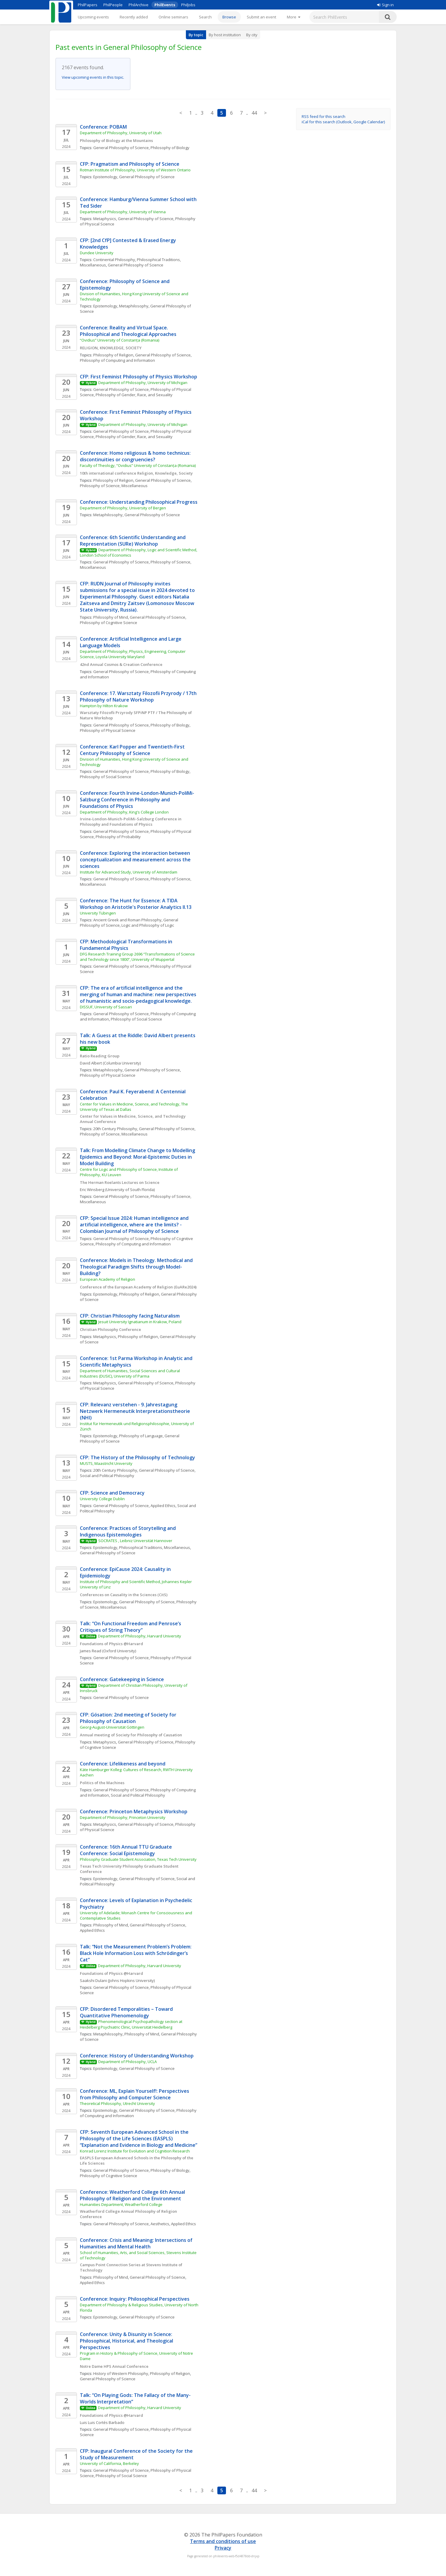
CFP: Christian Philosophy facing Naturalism (130, 1316)
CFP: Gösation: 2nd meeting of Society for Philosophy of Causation (129, 1717)
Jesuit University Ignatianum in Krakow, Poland (139, 1321)
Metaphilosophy (133, 306)
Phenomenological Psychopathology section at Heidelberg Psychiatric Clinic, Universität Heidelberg (131, 2024)
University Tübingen (98, 913)
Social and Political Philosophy (107, 1475)
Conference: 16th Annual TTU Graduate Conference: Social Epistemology (126, 1850)
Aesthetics (160, 2223)
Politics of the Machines (102, 1782)
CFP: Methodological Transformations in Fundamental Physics (126, 944)
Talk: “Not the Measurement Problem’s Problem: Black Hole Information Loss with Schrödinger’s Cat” (136, 1953)
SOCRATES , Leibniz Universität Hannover (135, 1540)
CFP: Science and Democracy (112, 1493)
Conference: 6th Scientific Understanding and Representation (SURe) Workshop (133, 540)
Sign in (385, 4)
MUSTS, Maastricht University (106, 1463)
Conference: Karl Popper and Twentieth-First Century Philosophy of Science (133, 749)
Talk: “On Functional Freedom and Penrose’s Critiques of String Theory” (131, 1626)
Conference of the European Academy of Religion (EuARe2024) (138, 1287)
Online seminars (173, 17)
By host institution (225, 34)
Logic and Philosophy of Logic (147, 925)
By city (251, 34)
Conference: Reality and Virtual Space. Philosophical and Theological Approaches (128, 330)
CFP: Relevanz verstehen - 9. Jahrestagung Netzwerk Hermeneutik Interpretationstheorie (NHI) (135, 1411)
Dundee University (96, 252)
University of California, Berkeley (109, 2463)
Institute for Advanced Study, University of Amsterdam (128, 872)
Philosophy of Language (141, 1435)
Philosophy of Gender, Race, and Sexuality (134, 394)
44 (254, 113)
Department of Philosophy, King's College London (124, 812)
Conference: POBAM (103, 127)
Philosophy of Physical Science (107, 730)
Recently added (134, 17)
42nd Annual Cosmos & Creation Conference (121, 664)
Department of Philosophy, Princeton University (123, 1817)
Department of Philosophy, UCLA (127, 2061)
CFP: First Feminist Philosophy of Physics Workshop (138, 376)
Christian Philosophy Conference (110, 1329)
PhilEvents (164, 4)
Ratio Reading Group (99, 1056)
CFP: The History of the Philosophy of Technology (137, 1457)
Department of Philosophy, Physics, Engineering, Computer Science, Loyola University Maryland (133, 654)
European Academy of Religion (107, 1279)
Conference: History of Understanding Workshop (137, 2055)
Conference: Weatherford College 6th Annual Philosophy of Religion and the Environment (133, 2195)
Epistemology (105, 176)
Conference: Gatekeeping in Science (122, 1679)
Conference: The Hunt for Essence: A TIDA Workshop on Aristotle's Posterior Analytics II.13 (136, 903)
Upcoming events (93, 17)
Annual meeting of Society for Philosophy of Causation (131, 1735)
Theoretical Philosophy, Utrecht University (117, 2103)
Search (205, 17)
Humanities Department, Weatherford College (121, 2204)
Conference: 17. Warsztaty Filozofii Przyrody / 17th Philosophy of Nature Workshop (139, 696)
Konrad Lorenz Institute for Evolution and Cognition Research (135, 2151)
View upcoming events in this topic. (93, 77)
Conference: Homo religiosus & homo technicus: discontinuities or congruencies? (136, 456)
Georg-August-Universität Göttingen (112, 1727)
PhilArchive (138, 4)
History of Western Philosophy (120, 2373)
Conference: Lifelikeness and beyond (122, 1763)
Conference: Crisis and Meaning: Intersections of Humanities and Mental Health (137, 2243)
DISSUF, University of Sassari (106, 1007)
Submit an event (261, 17)
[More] (293, 17)
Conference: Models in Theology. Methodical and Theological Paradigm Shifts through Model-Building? (137, 1267)
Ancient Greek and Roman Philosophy (127, 920)
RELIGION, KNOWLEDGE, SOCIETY (111, 347)
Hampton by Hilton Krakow (104, 705)
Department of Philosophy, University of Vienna (123, 211)
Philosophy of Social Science (105, 776)
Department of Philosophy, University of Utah (121, 132)
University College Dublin (102, 1498)
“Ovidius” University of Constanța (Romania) (119, 340)
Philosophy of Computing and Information (117, 360)
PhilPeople (113, 4)
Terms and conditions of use (223, 2541)
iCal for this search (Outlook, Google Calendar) (343, 121)
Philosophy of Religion (113, 355)
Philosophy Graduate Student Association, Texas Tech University (138, 1859)
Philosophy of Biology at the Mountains (116, 140)
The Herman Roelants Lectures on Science (119, 1182)
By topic (196, 34)
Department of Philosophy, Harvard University (139, 1636)
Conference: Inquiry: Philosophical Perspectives (134, 2299)
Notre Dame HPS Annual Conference (114, 2366)
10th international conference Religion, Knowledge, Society (136, 473)
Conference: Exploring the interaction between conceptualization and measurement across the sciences (136, 859)
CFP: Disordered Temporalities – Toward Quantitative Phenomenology (127, 2012)
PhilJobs (188, 4)
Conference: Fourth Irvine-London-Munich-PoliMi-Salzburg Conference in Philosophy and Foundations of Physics (137, 799)
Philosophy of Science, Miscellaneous (114, 485)
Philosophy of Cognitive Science (108, 622)
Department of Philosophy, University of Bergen (123, 508)
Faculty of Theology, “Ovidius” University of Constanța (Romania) (138, 465)
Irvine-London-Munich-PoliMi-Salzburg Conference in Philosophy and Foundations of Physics (131, 821)
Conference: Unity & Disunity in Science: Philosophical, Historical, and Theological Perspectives (127, 2341)
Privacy (223, 2548)
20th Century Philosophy (115, 1128)
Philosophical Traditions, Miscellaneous (154, 1547)
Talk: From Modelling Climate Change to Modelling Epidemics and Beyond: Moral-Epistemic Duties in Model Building (138, 1157)
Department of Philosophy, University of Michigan (142, 382)
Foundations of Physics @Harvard (111, 1643)
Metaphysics (104, 218)
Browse (229, 17)
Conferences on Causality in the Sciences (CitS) (123, 1594)
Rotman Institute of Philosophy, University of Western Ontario (135, 170)
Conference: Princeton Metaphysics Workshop (133, 1811)
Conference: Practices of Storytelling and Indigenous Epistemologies (128, 1531)
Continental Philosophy (114, 259)
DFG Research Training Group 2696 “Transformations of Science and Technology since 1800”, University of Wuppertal (138, 956)
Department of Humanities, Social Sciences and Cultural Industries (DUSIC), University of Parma (130, 1373)
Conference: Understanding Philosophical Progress (138, 502)
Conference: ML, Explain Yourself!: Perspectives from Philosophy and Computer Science (135, 2094)
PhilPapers (87, 4)
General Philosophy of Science (121, 147)
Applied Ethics (163, 1505)
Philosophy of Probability (118, 836)
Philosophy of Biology (170, 147)
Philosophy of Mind (110, 617)
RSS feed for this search (323, 116)
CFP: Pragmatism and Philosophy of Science (129, 164)
